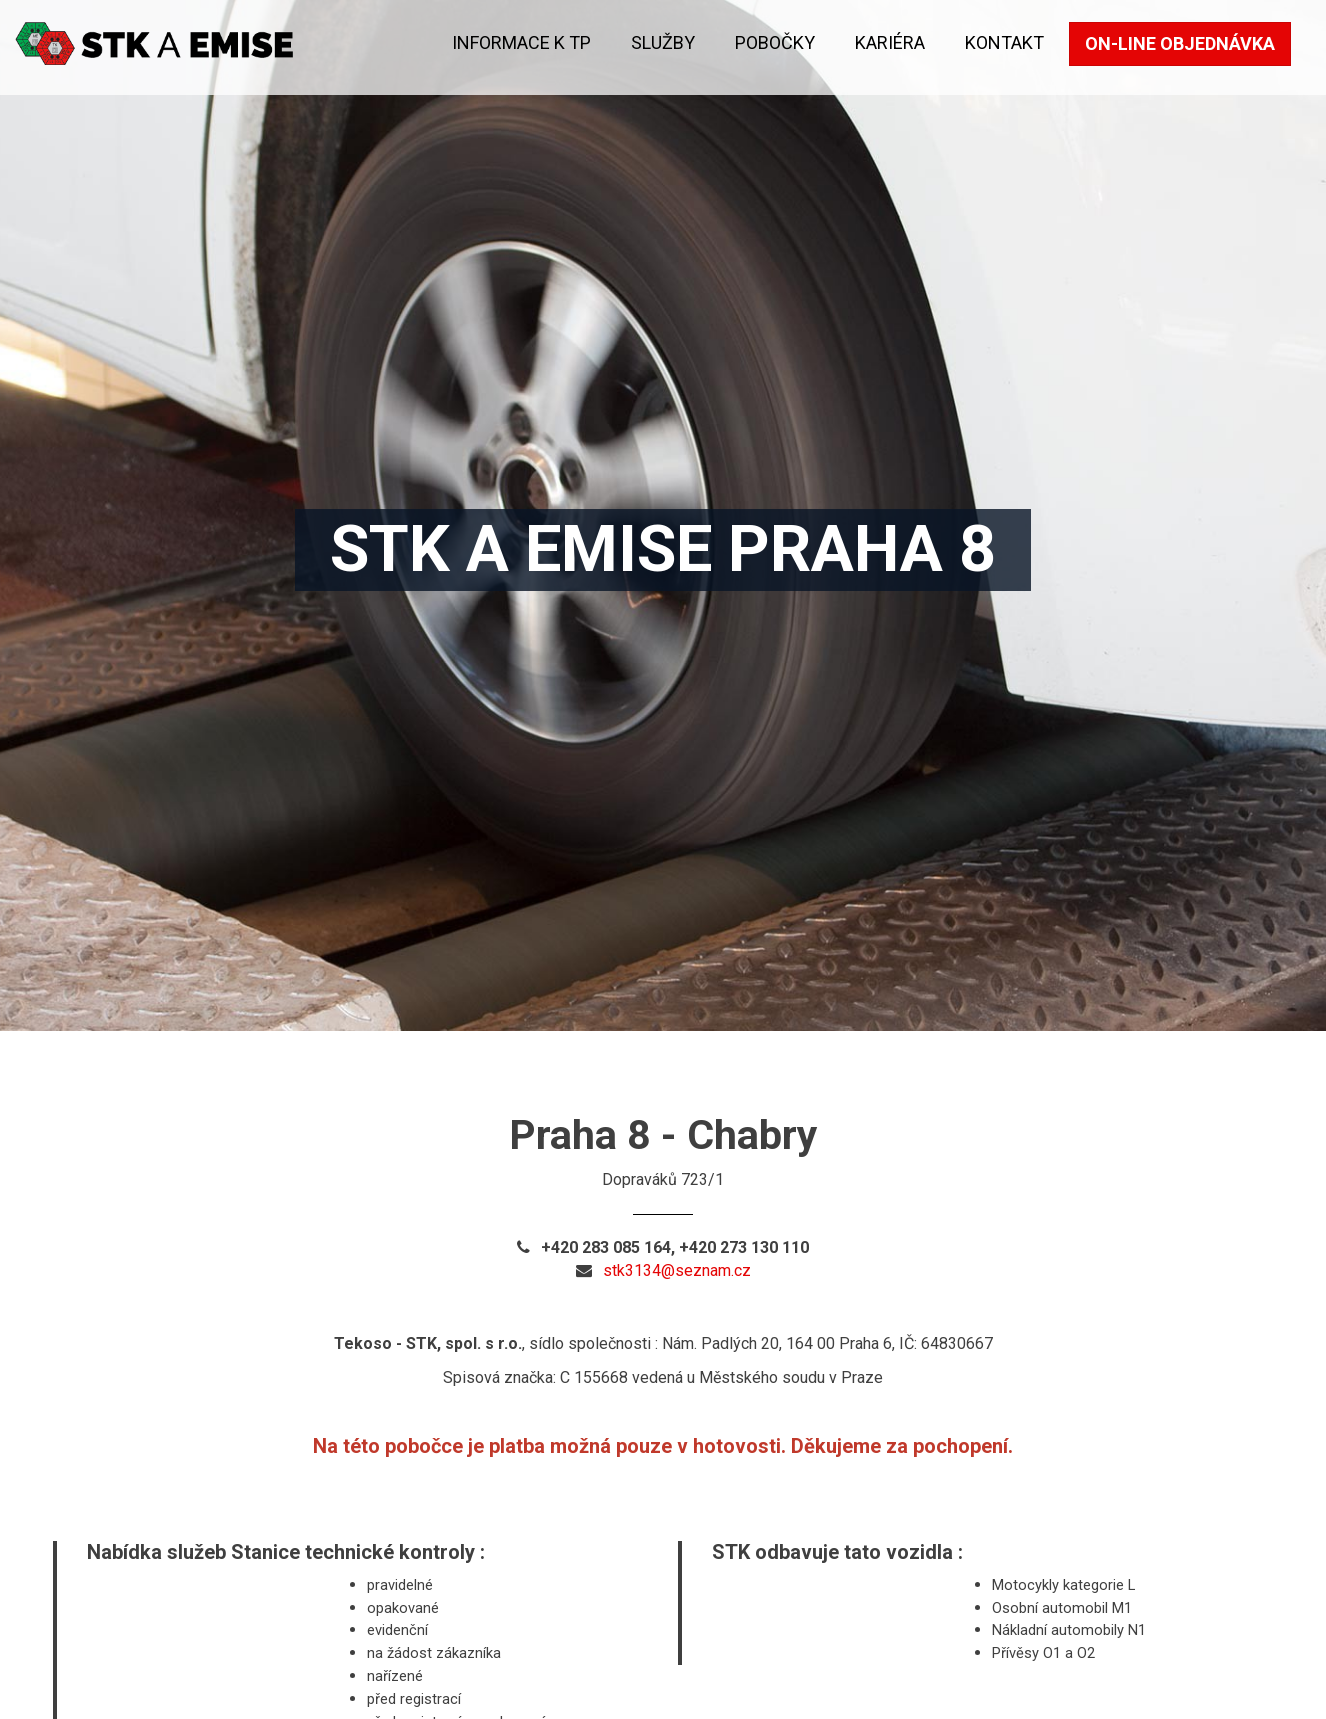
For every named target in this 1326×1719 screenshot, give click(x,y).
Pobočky (775, 42)
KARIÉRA (890, 42)
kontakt (1004, 42)
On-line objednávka (1180, 43)
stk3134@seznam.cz (677, 1270)
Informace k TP (521, 42)
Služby (663, 42)
